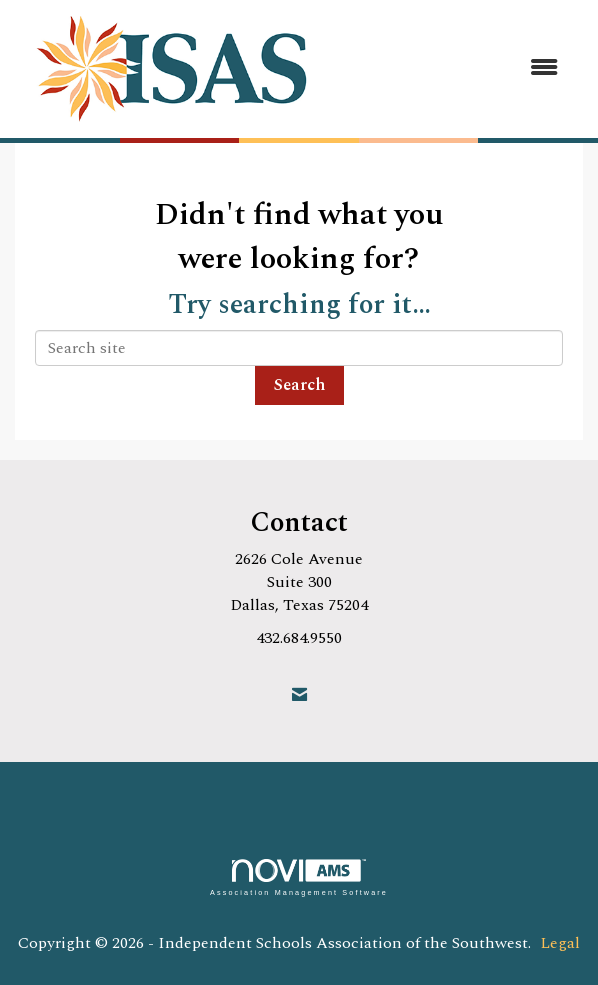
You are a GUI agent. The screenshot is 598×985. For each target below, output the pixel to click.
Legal (560, 943)
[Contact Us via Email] (299, 695)
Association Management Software (299, 877)
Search (299, 385)
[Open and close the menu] (456, 68)
